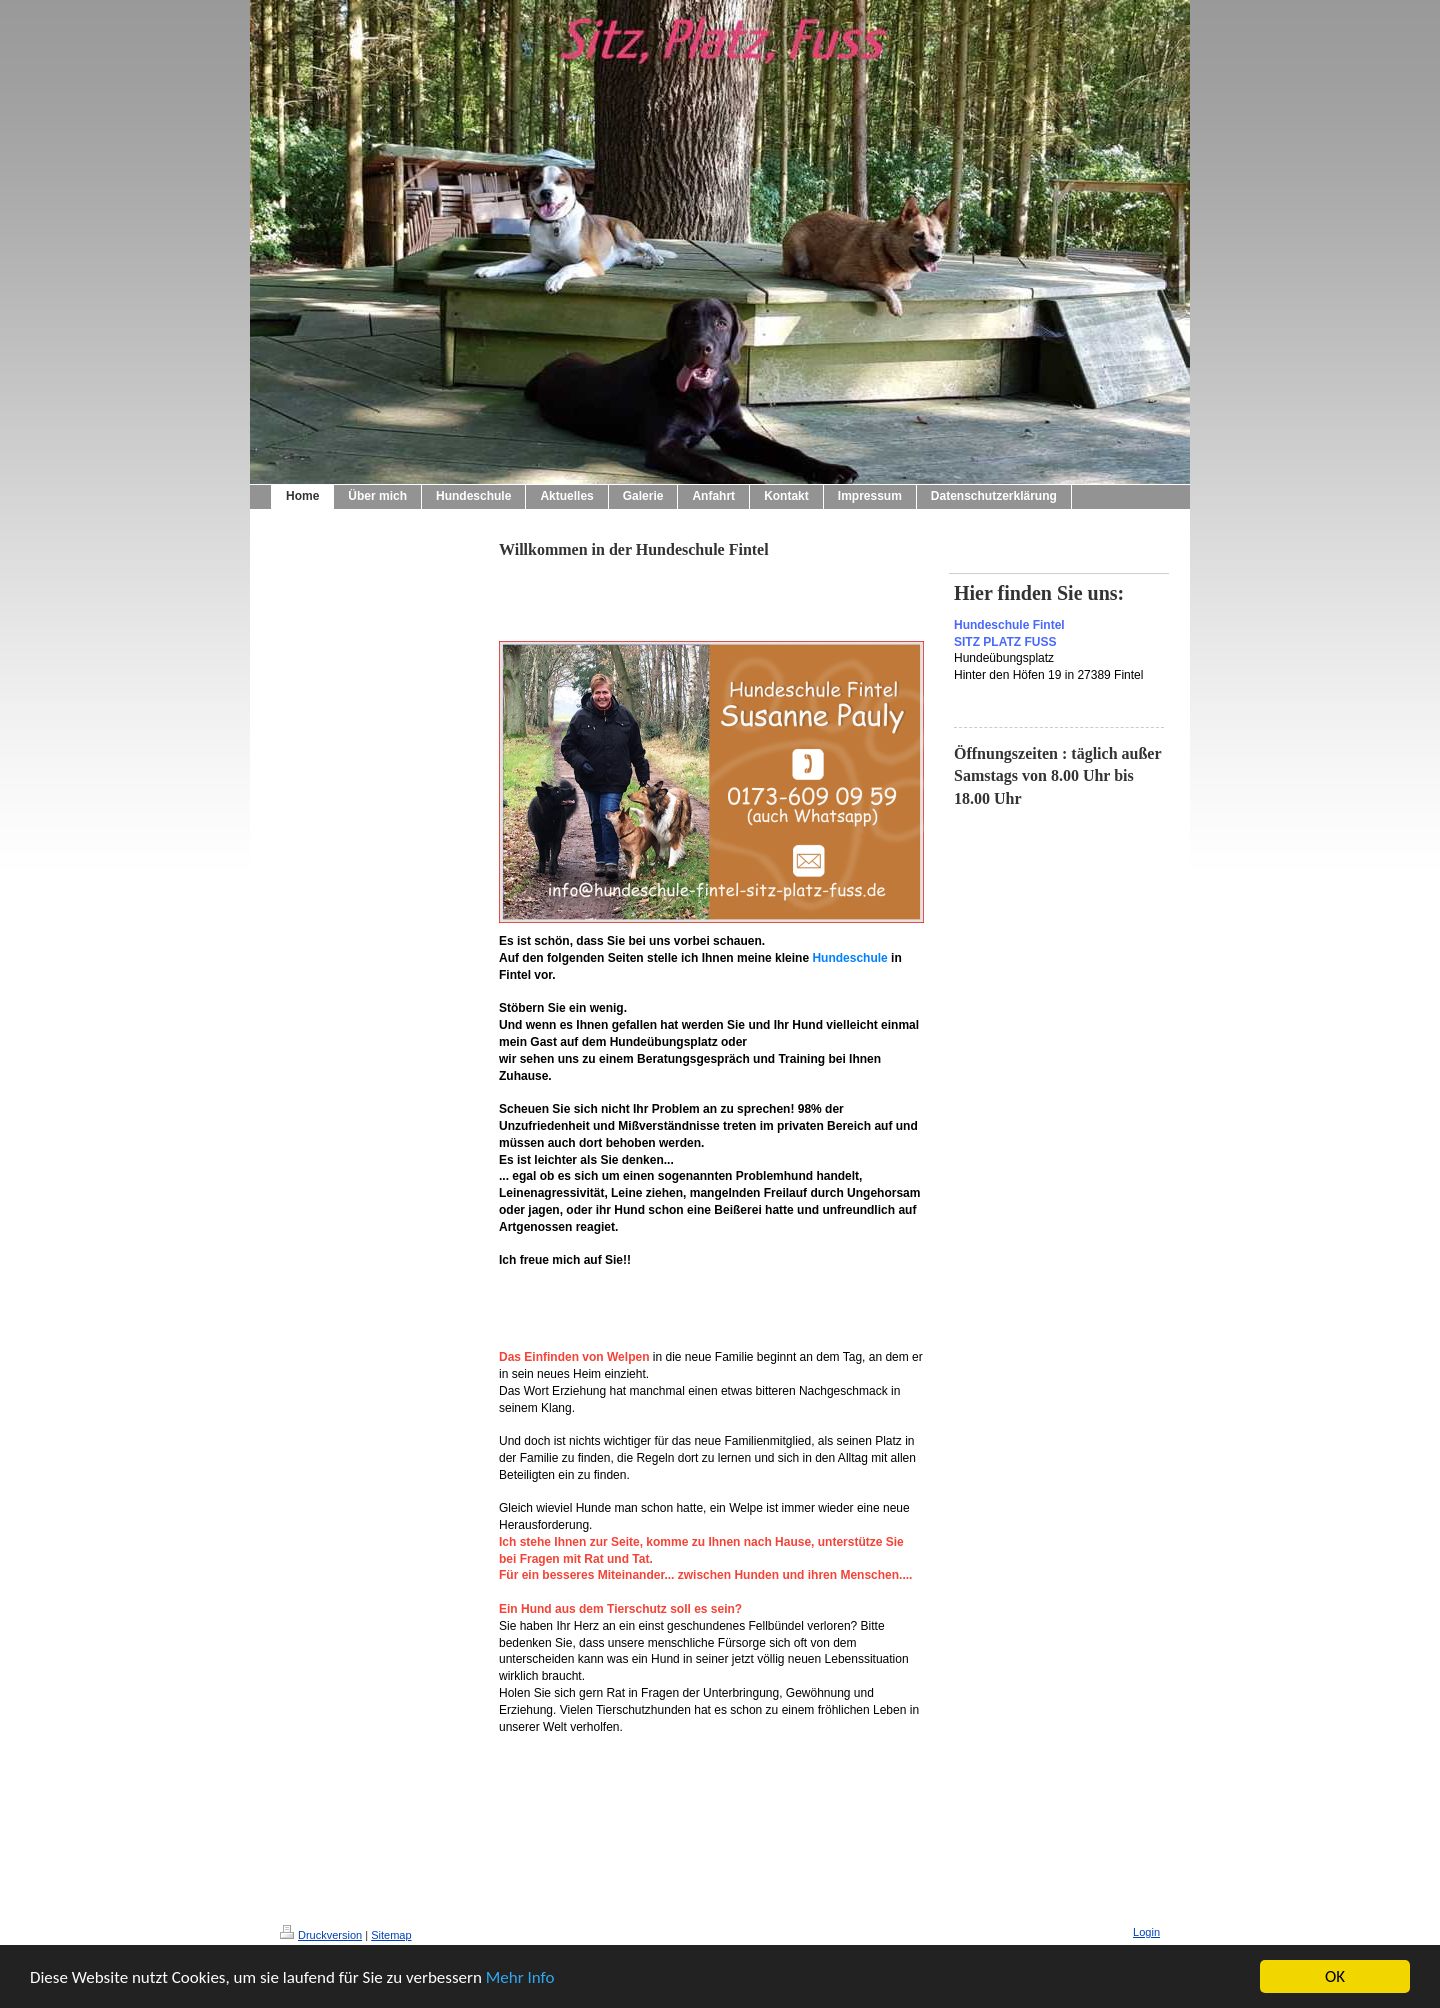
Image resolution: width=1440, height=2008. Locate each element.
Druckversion (321, 1935)
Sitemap (391, 1935)
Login (1146, 1932)
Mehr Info (520, 1978)
